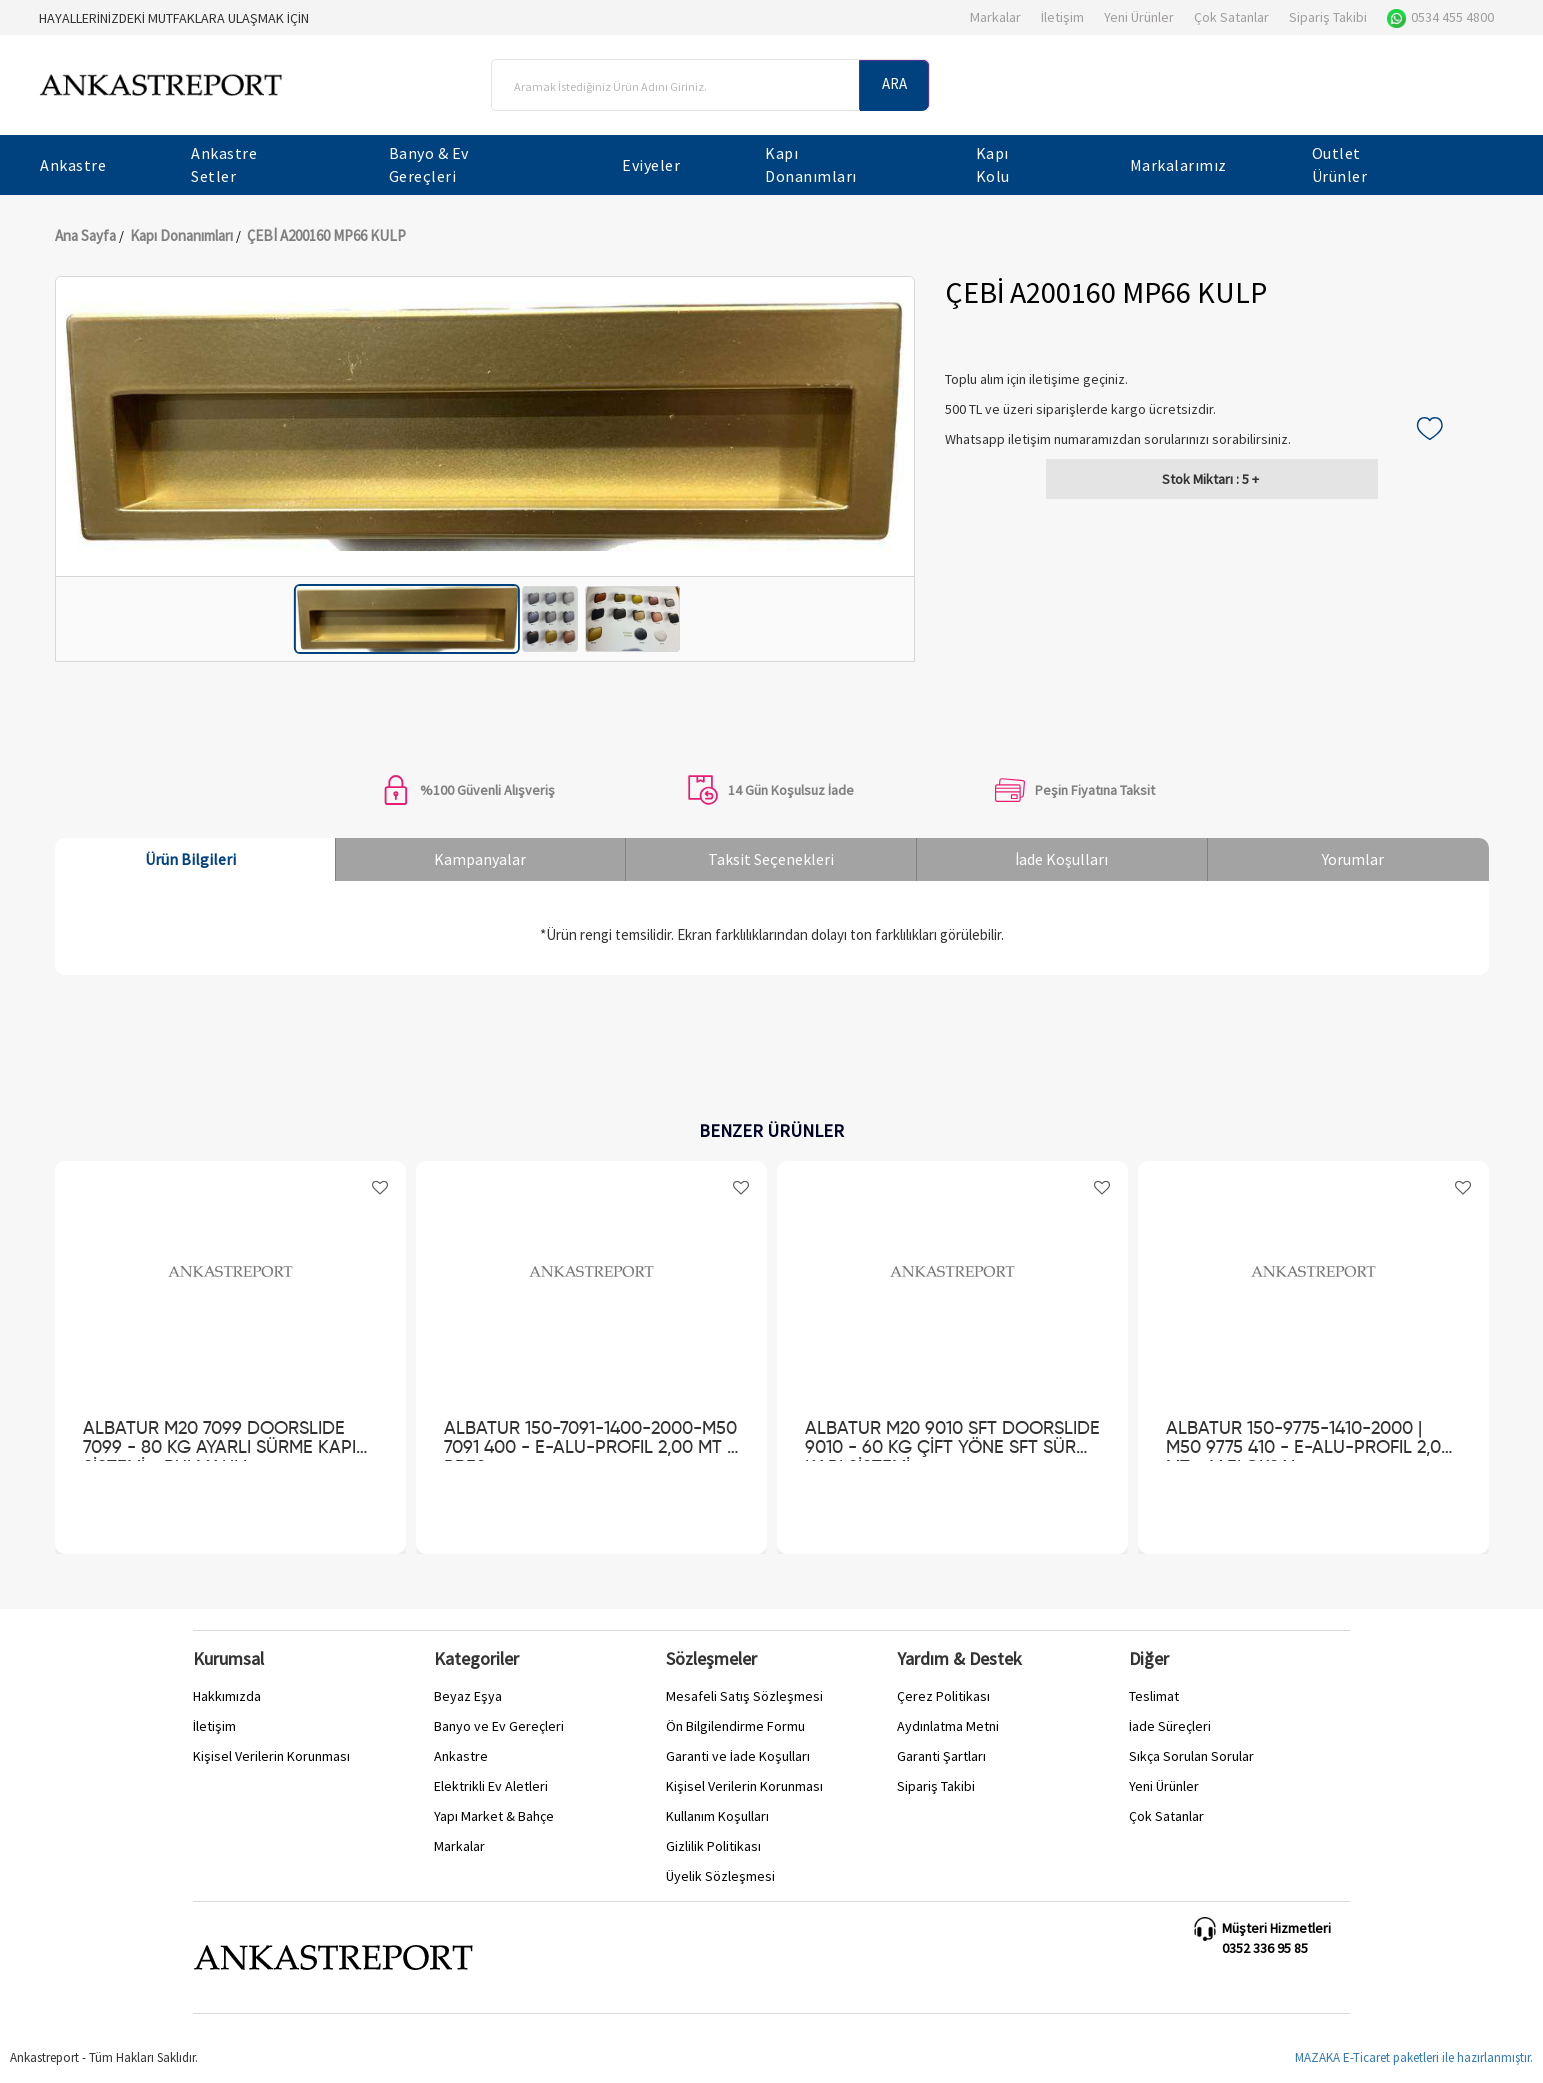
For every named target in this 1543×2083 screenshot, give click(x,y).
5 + (1210, 479)
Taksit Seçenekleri (771, 859)
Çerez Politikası (943, 1696)
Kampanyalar (480, 859)
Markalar (995, 17)
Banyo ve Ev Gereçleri (499, 1726)
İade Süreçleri (1170, 1726)
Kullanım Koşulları (717, 1816)
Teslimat (1154, 1696)
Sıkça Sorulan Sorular (1191, 1756)
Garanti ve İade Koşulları (738, 1756)
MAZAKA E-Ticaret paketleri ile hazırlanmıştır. (1414, 2057)
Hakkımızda (227, 1696)
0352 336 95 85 (1265, 1948)
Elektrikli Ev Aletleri (491, 1786)
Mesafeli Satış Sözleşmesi (744, 1696)
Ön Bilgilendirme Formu (735, 1726)
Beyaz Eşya (468, 1696)
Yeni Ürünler (1139, 17)
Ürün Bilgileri (190, 859)
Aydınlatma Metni (948, 1726)
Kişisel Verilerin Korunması (271, 1756)
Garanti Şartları (941, 1756)
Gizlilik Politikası (713, 1846)
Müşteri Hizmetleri (1276, 1928)
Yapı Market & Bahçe (494, 1816)
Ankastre (461, 1756)
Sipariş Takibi (1328, 17)
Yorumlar (1353, 859)
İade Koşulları (1061, 859)
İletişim (1062, 17)
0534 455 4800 (1440, 17)
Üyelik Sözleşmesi (720, 1876)
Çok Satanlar (1231, 17)
